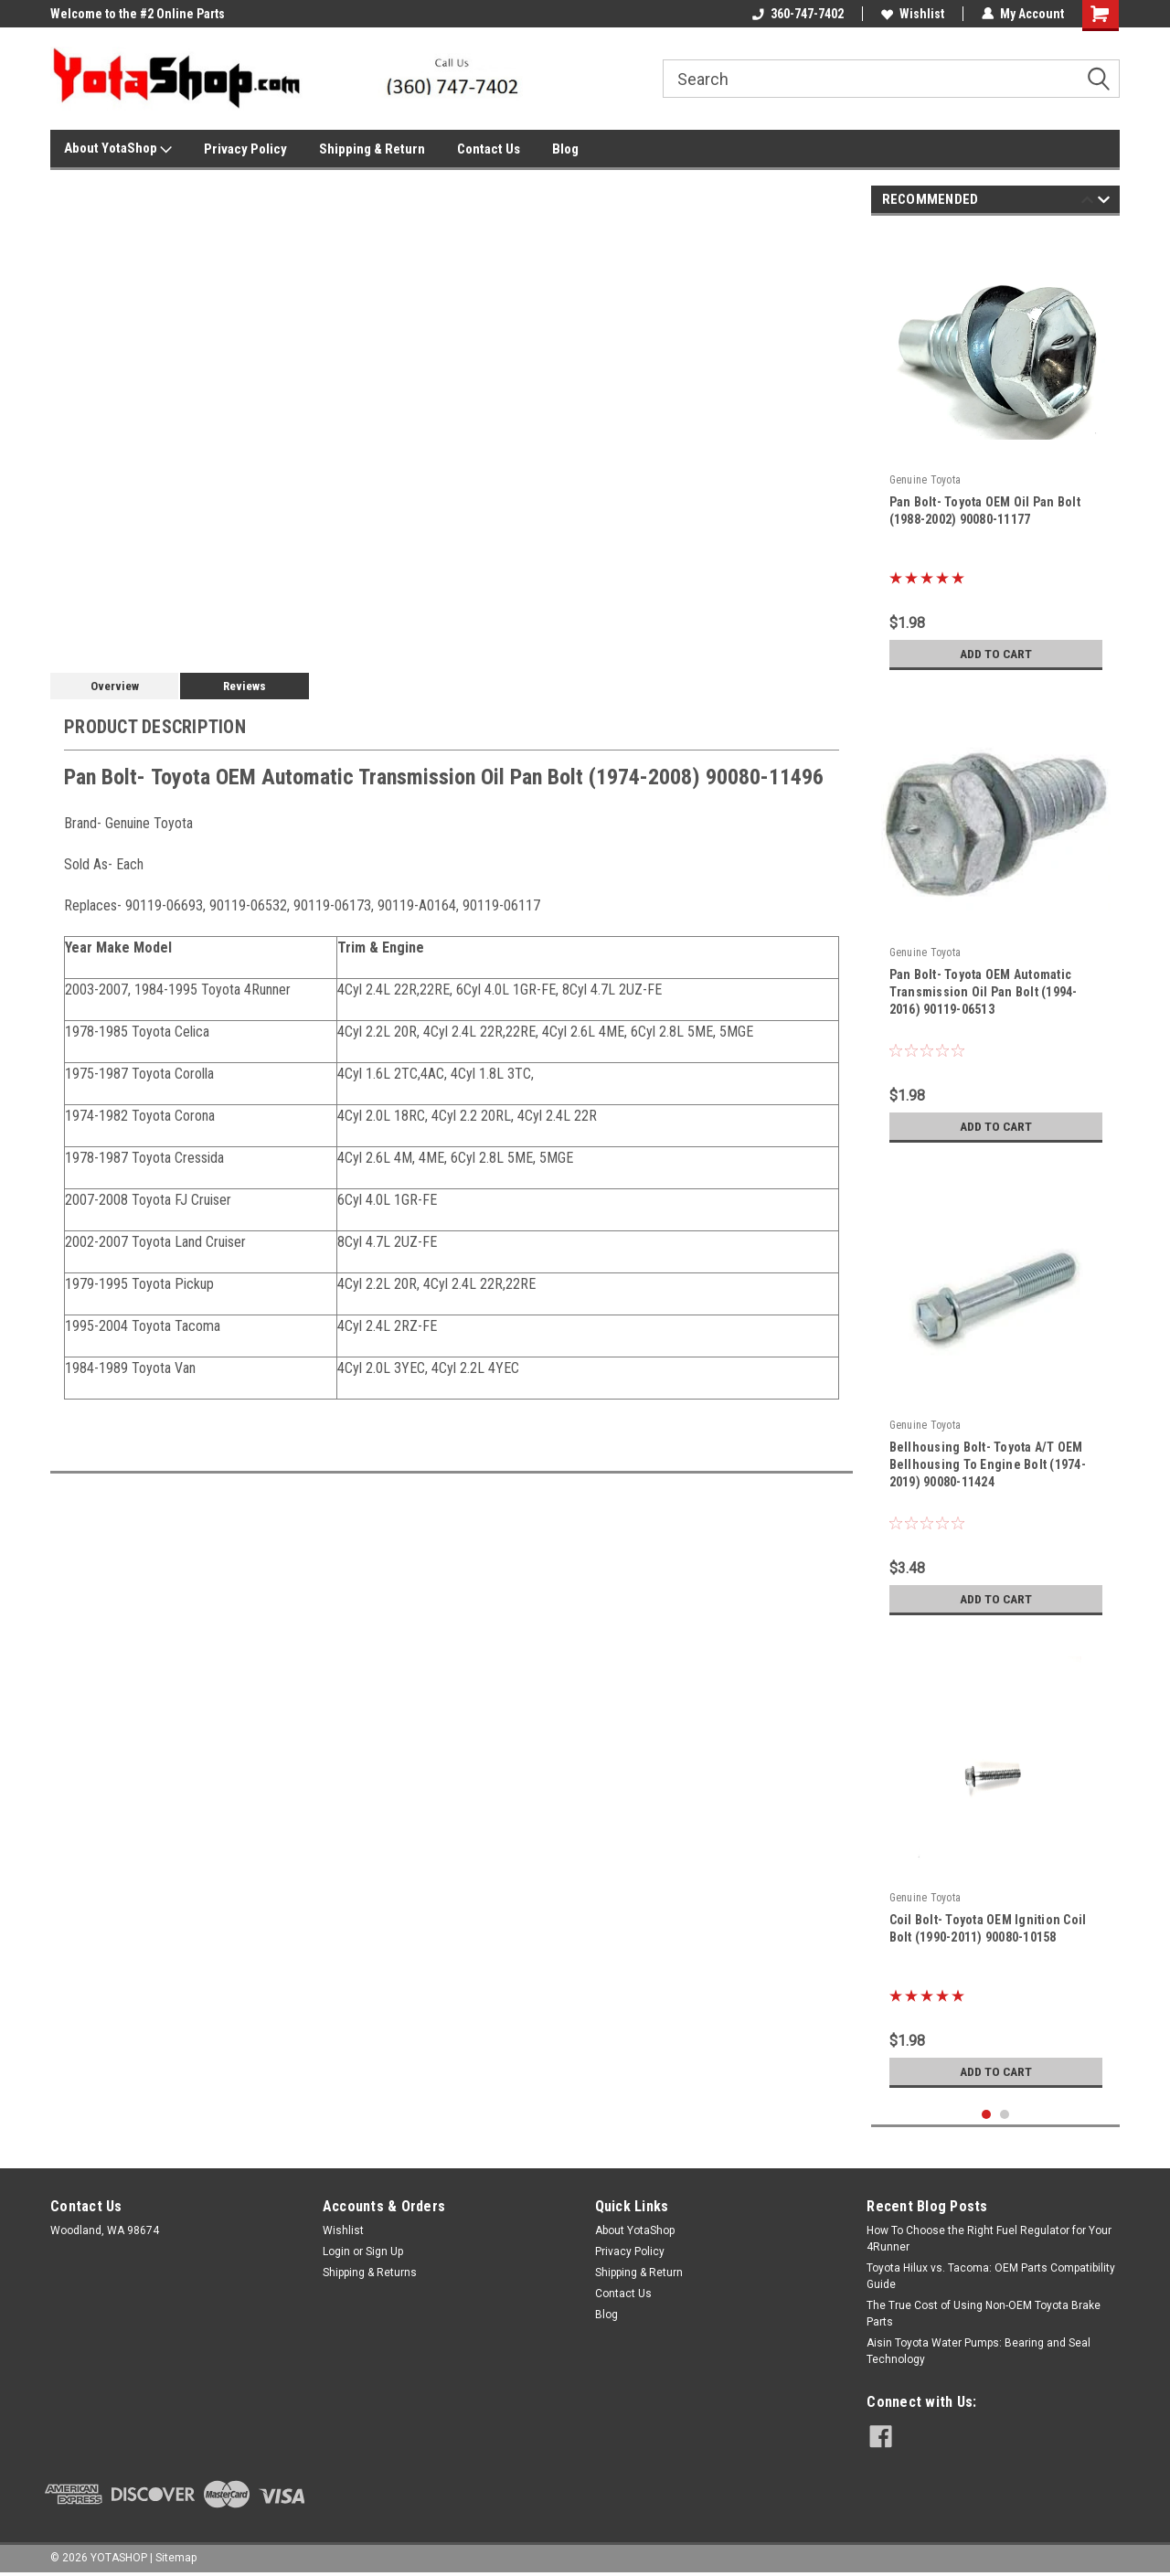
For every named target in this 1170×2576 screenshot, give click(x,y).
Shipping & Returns (370, 2272)
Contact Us (488, 149)
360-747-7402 (798, 13)
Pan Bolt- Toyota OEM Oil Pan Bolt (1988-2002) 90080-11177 (984, 511)
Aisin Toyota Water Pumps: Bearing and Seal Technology (978, 2351)
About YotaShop (118, 149)
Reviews (244, 686)
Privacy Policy (245, 149)
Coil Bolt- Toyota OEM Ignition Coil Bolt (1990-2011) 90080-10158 (988, 1928)
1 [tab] (987, 2115)
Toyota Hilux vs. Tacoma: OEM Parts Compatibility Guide (991, 2276)
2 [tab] (1005, 2115)
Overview (114, 686)
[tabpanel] (996, 454)
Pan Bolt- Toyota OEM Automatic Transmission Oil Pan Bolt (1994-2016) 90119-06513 (983, 992)
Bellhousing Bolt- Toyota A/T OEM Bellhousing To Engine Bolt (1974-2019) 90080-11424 (987, 1464)
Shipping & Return (372, 149)
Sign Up (384, 2251)
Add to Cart (996, 653)
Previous (1087, 202)
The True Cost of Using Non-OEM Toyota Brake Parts (984, 2313)
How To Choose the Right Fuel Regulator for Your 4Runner (989, 2238)
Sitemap (176, 2557)
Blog (565, 149)
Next (1104, 202)
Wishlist (912, 13)
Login (336, 2251)
